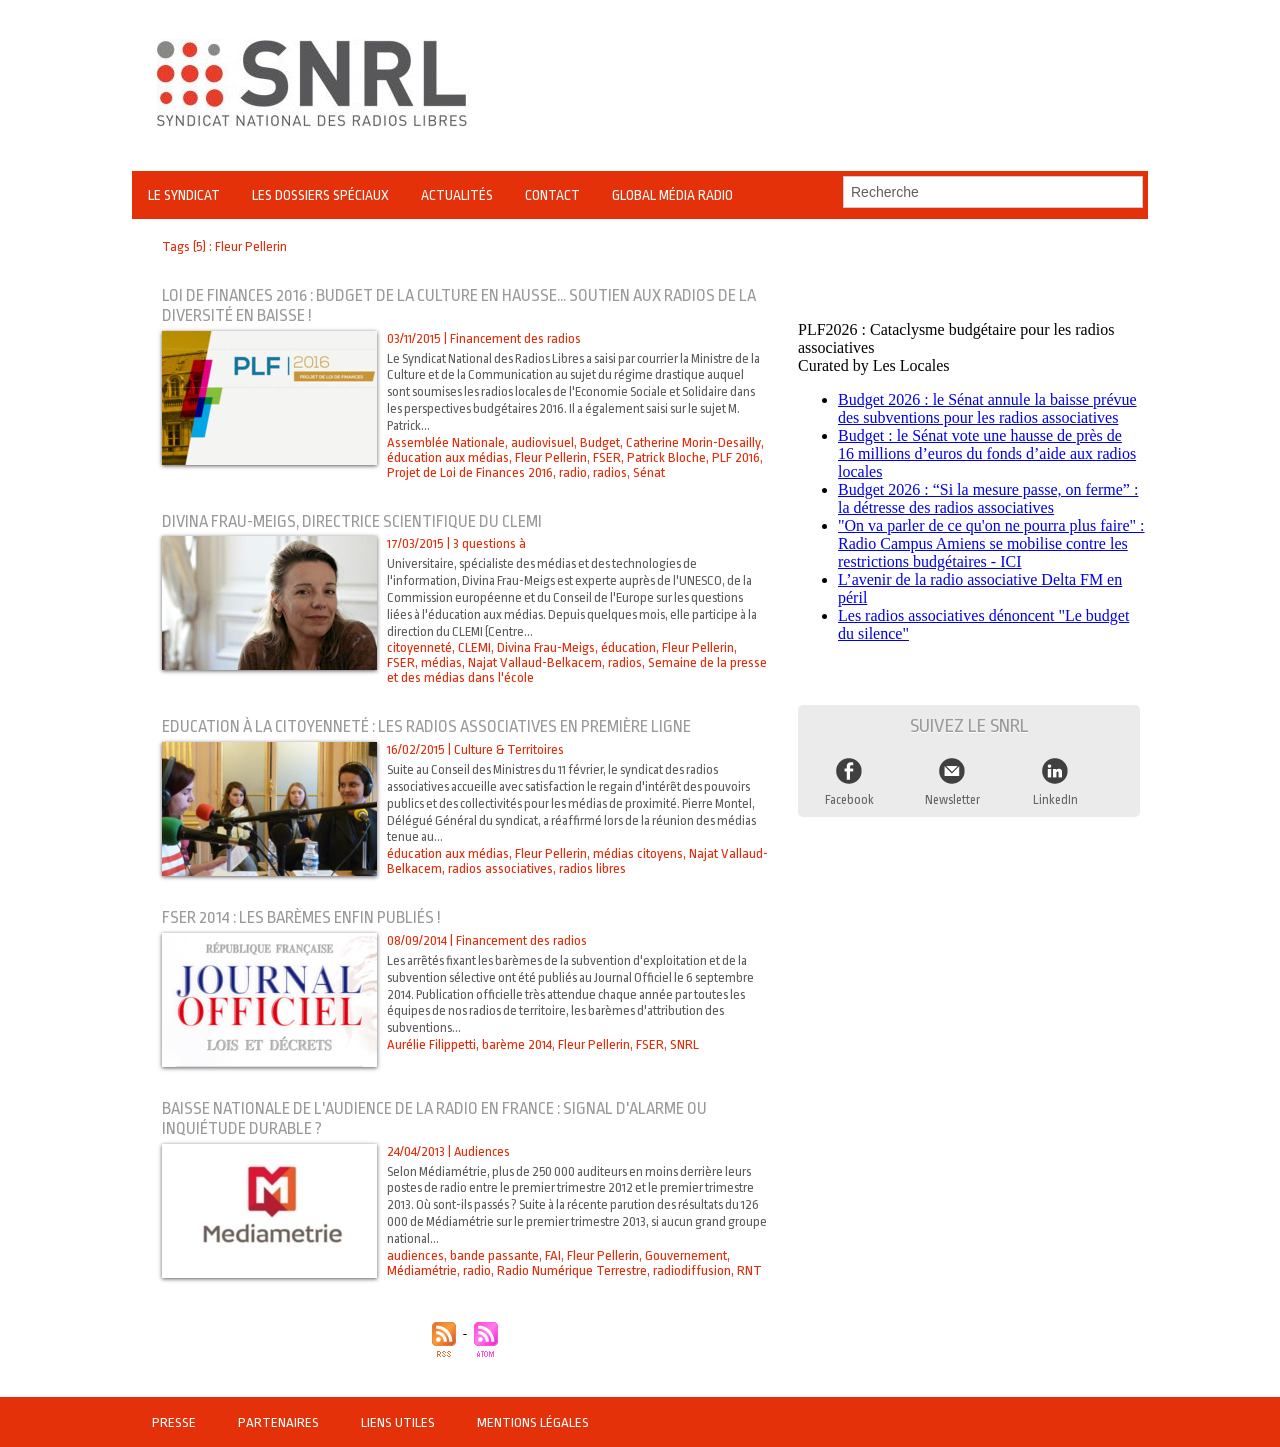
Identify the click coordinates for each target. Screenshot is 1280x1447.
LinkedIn (1056, 794)
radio (572, 472)
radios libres (590, 868)
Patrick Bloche (663, 457)
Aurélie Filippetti (431, 1044)
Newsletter (952, 794)
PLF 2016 (732, 457)
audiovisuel (541, 442)
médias (407, 662)
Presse (174, 1422)
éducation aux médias (447, 457)
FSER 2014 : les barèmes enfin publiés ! (303, 917)
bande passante (493, 1255)
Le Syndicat (184, 195)
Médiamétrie (422, 1270)
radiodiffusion (691, 1270)
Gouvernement (684, 1255)
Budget (599, 442)
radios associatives (499, 868)
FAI (551, 1255)
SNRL (682, 1044)
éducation (627, 647)
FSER (605, 457)
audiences (415, 1255)
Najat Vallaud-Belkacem (500, 662)
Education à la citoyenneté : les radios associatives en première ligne (432, 726)
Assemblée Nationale (445, 442)
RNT (748, 1270)
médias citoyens (636, 853)
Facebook (850, 794)
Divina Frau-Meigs (545, 647)
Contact (552, 195)
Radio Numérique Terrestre (571, 1270)
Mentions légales (529, 1422)
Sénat (648, 472)
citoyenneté (419, 647)
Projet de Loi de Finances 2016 (469, 472)
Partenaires (278, 1422)
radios (609, 472)
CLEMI (473, 647)
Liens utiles (396, 1422)
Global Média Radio (672, 195)
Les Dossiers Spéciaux (320, 195)
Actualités (457, 195)
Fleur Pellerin (550, 457)
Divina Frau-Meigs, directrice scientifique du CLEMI (357, 521)
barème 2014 (516, 1044)
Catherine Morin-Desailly (692, 442)
